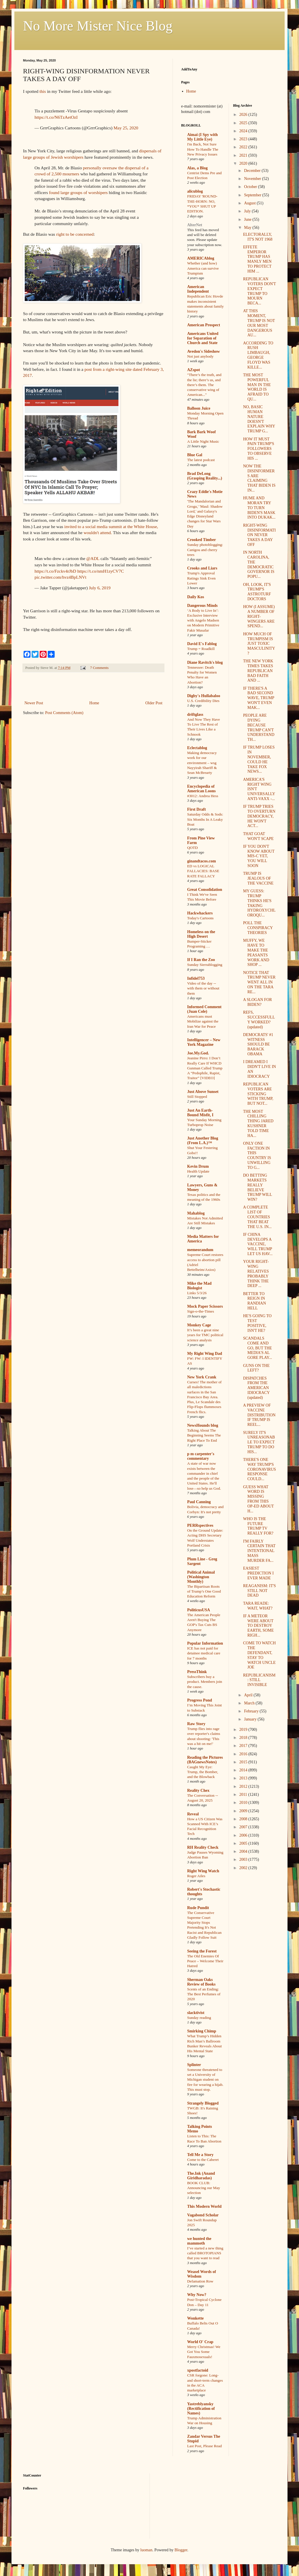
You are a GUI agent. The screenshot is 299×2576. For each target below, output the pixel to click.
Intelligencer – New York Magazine (204, 1042)
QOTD (192, 847)
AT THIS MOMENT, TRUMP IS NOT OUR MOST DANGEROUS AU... (259, 323)
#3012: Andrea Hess (202, 796)
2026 (243, 114)
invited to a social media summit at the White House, (111, 526)
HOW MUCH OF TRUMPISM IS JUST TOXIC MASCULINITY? (259, 643)
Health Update (198, 1171)
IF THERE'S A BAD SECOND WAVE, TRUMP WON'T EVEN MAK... (258, 698)
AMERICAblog (200, 258)
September (253, 195)
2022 (243, 147)
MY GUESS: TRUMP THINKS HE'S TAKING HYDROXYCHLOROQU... (259, 903)
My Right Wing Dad (204, 1353)
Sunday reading (199, 2017)
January (251, 1719)
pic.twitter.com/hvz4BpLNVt (60, 577)
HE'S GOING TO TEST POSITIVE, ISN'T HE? (257, 1323)
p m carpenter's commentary (200, 1456)
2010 (243, 1802)
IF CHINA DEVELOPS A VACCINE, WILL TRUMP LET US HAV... (258, 1244)
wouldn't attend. (98, 532)
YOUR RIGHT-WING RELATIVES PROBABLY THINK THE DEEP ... (256, 1273)
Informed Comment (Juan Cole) (204, 1009)
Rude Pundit (198, 1908)
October (251, 187)
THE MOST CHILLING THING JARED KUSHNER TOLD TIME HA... (258, 1123)
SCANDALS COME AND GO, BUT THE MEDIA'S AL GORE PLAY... (257, 1348)
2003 (243, 1859)
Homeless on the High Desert (201, 934)
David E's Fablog (202, 644)
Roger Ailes (196, 1876)
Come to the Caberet (203, 2159)
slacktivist (195, 2013)
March (250, 1703)
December (253, 170)
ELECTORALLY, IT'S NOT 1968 (257, 236)
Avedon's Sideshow (203, 351)
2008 (243, 1819)
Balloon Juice (198, 408)
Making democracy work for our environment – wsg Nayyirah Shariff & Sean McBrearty (202, 763)
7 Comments (99, 668)
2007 (243, 1827)
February (252, 1711)
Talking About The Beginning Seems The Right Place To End (204, 1435)
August (250, 203)
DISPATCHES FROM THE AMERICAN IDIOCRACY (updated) (256, 1388)
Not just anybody (200, 356)
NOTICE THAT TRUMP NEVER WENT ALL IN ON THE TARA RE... (259, 982)
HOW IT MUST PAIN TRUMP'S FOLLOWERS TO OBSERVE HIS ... (258, 449)
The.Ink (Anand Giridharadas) (201, 2175)
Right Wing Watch (203, 1871)
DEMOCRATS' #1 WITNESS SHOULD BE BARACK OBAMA (258, 1044)
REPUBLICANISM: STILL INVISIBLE (259, 1680)
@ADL (92, 558)
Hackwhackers (200, 913)
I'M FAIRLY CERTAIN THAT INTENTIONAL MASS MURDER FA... (259, 1551)
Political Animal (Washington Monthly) (201, 1577)
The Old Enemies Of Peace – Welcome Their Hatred (205, 1961)
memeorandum (200, 1250)
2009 (243, 1811)
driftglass (195, 714)
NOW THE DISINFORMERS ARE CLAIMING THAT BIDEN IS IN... (259, 478)
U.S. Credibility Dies (203, 701)
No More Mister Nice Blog (97, 25)
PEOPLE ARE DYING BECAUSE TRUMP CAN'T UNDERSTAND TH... (258, 727)
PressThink (197, 1672)
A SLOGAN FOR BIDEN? (257, 1002)
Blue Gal (194, 455)
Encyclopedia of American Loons (201, 788)
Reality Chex (198, 1790)
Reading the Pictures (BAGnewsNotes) (205, 1759)
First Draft (196, 809)
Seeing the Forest (201, 1951)
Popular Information (205, 1643)
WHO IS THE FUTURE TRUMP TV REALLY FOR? (258, 1526)
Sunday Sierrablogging (204, 964)
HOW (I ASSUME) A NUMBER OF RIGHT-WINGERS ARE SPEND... (259, 616)
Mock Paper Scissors (205, 1306)
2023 (243, 139)
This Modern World (204, 2206)
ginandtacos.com (201, 861)
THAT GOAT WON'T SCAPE (258, 836)
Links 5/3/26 (197, 1293)
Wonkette (195, 2318)
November (253, 179)
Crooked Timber (201, 540)
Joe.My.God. (198, 1053)
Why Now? (196, 2295)
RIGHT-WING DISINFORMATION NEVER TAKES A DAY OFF (259, 535)
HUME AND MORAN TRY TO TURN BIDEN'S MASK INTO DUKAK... (259, 507)
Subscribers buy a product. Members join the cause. (204, 1682)
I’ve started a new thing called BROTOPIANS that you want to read (205, 2253)
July (248, 211)
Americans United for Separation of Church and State (202, 338)
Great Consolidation (204, 889)
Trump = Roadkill (201, 649)
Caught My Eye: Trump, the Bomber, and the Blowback (202, 1772)
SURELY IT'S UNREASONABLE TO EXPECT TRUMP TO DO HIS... (259, 1442)
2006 (243, 1835)
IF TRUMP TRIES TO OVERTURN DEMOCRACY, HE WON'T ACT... (259, 816)
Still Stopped (197, 1096)
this (42, 91)
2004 (243, 1851)
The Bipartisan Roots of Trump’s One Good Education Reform (204, 1591)
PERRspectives (200, 1525)
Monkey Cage (199, 1325)
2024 (243, 131)
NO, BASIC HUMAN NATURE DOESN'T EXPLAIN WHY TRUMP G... (259, 419)
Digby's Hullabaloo (203, 696)
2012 (243, 1786)
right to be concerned (74, 234)
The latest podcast (201, 460)
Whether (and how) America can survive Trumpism (203, 268)
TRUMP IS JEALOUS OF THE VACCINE (258, 878)
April (249, 1695)
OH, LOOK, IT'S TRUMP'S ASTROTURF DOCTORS (257, 591)
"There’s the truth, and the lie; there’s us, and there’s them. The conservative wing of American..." (204, 385)
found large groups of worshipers (78, 192)
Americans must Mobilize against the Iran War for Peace (202, 1021)
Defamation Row (200, 2281)
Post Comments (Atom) (64, 713)
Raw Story (196, 1724)
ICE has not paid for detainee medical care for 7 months (203, 1653)
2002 (243, 1868)
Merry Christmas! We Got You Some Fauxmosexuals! (203, 2352)
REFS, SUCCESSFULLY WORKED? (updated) (259, 1019)
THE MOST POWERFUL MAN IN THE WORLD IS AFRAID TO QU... (257, 387)
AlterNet (194, 225)
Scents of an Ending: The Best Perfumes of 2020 (204, 1994)
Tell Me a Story (200, 2155)
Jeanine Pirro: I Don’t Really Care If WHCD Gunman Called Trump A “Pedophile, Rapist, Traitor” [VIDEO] (205, 1068)
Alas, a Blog (197, 168)
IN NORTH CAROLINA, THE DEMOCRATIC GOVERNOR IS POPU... (258, 564)
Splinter (194, 2065)
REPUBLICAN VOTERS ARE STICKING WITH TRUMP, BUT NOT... (258, 1094)
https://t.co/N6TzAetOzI (56, 117)
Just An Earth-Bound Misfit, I (200, 1112)
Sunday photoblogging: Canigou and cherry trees (205, 549)
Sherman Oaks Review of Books (201, 1981)
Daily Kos (195, 597)
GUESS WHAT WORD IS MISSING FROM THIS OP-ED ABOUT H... (258, 1499)
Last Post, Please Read (204, 2446)
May (248, 227)
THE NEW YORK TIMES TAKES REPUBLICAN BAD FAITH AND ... (258, 670)
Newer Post (33, 703)
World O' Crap (200, 2342)
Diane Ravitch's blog (205, 662)
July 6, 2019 (100, 587)
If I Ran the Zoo (201, 960)
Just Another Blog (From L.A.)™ (202, 1140)
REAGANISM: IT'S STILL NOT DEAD (259, 1591)
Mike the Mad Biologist (199, 1285)
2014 (243, 1770)
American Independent (198, 289)
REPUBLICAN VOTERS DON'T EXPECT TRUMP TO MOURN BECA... (259, 291)
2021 (243, 155)
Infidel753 (196, 978)
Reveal (193, 1814)
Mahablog (196, 1213)
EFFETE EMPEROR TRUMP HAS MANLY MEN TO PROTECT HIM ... (257, 259)
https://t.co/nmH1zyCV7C (100, 571)
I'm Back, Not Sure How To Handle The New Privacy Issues (202, 149)
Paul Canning (199, 1502)
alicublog (195, 191)
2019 (243, 1729)
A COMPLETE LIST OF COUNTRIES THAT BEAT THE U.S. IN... (257, 1217)
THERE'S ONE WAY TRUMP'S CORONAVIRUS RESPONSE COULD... (259, 1469)
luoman (146, 2550)
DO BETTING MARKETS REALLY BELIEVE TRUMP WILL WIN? (257, 1187)
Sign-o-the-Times (200, 1311)
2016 (243, 1754)
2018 (243, 1737)
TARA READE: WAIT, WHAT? (257, 1605)
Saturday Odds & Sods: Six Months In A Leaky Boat (205, 819)
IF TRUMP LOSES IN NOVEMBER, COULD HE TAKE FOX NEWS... (259, 759)
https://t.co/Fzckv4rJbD (55, 571)
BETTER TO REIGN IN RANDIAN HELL (254, 1301)
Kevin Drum (198, 1166)
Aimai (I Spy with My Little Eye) (202, 137)
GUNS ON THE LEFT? (256, 1368)
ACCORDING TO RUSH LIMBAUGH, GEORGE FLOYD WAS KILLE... (258, 355)
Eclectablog (197, 748)
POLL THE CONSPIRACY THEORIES (258, 928)
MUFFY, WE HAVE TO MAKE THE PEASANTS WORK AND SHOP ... (256, 952)
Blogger (181, 2550)
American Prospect (203, 325)
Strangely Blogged (202, 2103)
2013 (243, 1778)
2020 (243, 163)
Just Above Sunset (202, 1092)
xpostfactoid (197, 2370)
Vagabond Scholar (203, 2215)
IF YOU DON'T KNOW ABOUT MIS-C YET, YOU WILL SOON (258, 856)
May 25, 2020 (126, 127)
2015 (243, 1762)
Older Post (154, 703)
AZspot (193, 370)
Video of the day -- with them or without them (203, 988)
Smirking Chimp (201, 2031)
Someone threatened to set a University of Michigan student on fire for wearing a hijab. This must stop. (205, 2079)
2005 (243, 1843)
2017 (243, 1745)
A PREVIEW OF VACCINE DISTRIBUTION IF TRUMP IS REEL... (259, 1415)
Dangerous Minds (202, 605)
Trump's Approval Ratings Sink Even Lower (201, 578)
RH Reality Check (202, 1847)
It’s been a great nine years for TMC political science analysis (205, 1335)
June (248, 219)
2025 (243, 123)
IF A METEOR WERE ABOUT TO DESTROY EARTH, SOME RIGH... (258, 1625)
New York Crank (201, 1377)
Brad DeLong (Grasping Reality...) (204, 475)
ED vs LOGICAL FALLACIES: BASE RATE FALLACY (203, 871)
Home (94, 703)
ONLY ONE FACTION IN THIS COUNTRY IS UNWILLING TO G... (257, 1155)
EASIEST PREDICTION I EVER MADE (258, 1573)
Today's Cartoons (200, 918)
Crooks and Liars (202, 568)
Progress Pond (199, 1700)
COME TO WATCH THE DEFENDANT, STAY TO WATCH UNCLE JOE (259, 1655)
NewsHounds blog (202, 1425)
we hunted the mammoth (199, 2241)
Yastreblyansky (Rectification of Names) (201, 2408)
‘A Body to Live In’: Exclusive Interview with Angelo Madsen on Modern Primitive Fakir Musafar (203, 620)
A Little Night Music (203, 441)
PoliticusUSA (198, 1610)
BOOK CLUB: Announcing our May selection (203, 2188)
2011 (243, 1794)
